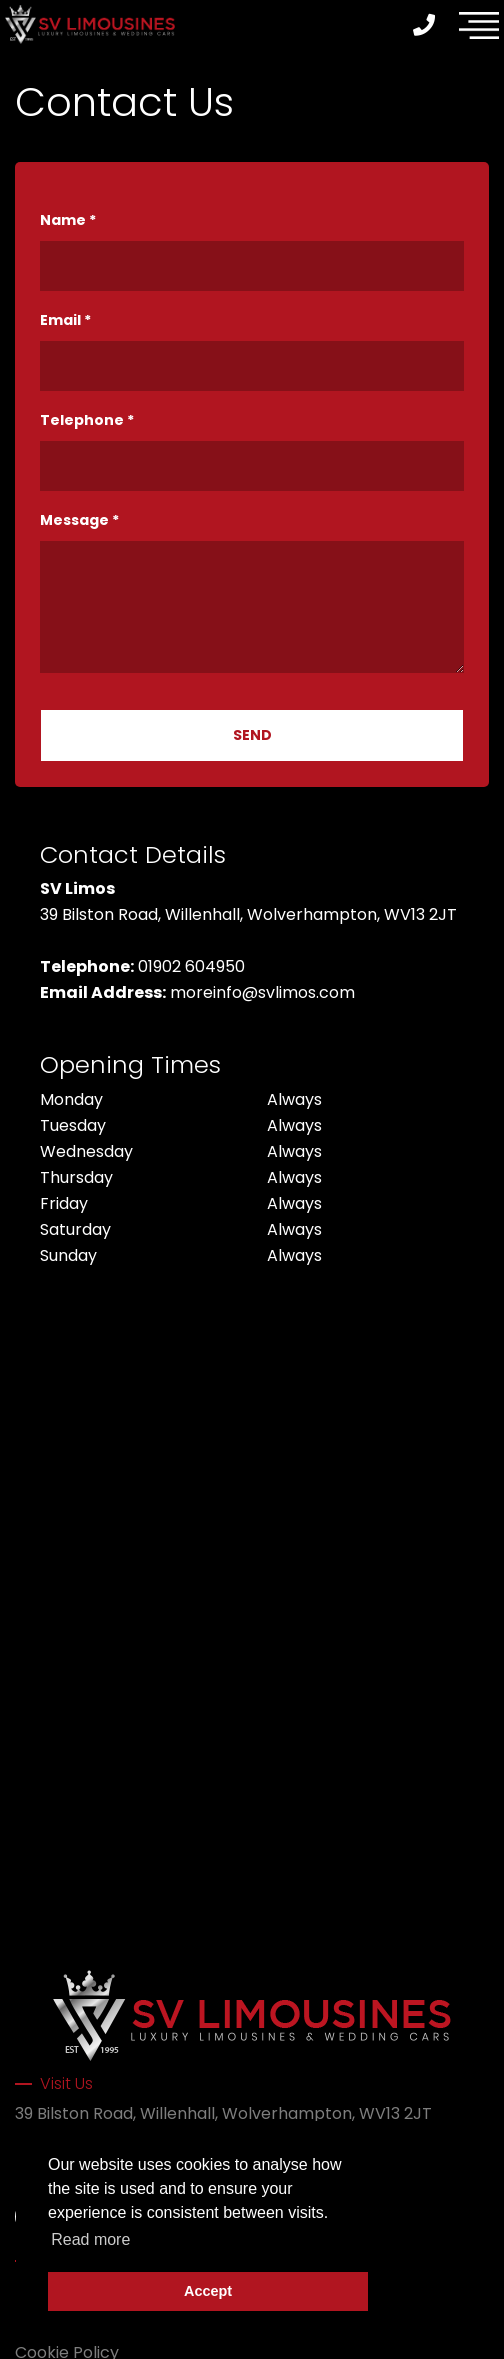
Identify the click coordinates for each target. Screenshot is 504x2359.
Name (68, 220)
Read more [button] (90, 2239)
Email (65, 320)
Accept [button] (208, 2291)
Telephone (87, 420)
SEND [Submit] (252, 735)
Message (79, 520)
